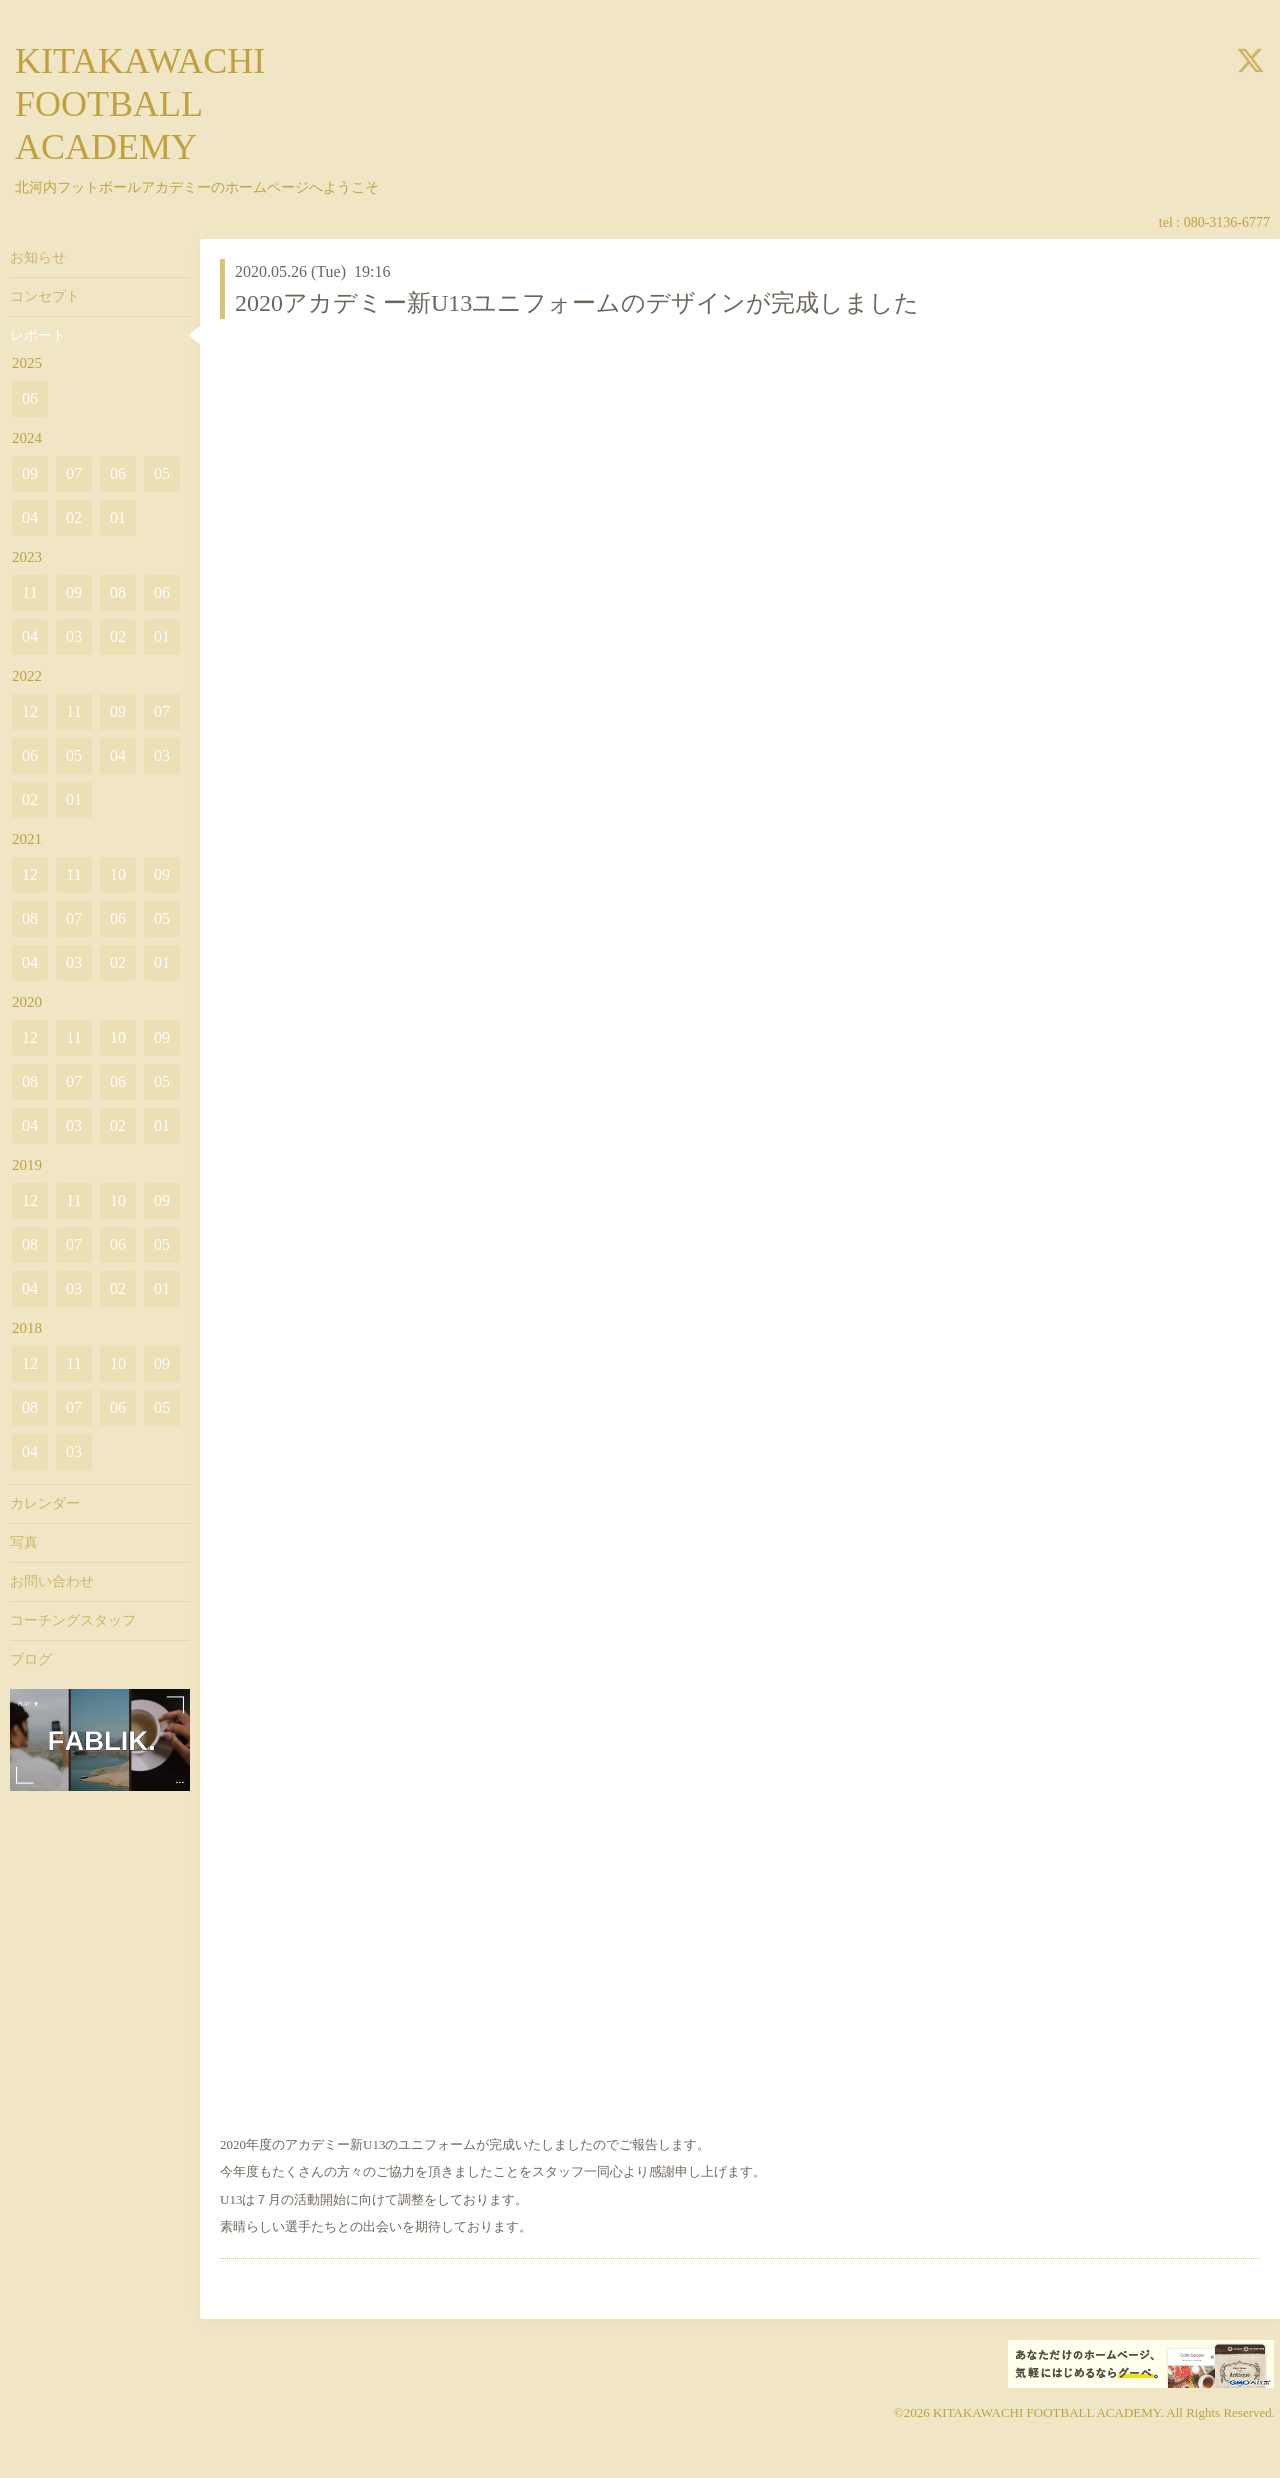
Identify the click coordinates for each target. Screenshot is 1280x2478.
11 (29, 592)
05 (162, 473)
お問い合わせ (52, 1581)
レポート (38, 335)
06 (30, 398)
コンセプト (45, 296)
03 (74, 636)
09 (30, 473)
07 (74, 473)
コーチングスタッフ (73, 1620)
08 (118, 592)
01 (118, 517)
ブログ (31, 1659)
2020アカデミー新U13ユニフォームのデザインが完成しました (577, 303)
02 (74, 517)
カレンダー (45, 1503)
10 (118, 874)
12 (30, 711)
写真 (24, 1542)
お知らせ (38, 257)
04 (30, 517)
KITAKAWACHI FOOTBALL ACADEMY (140, 104)
